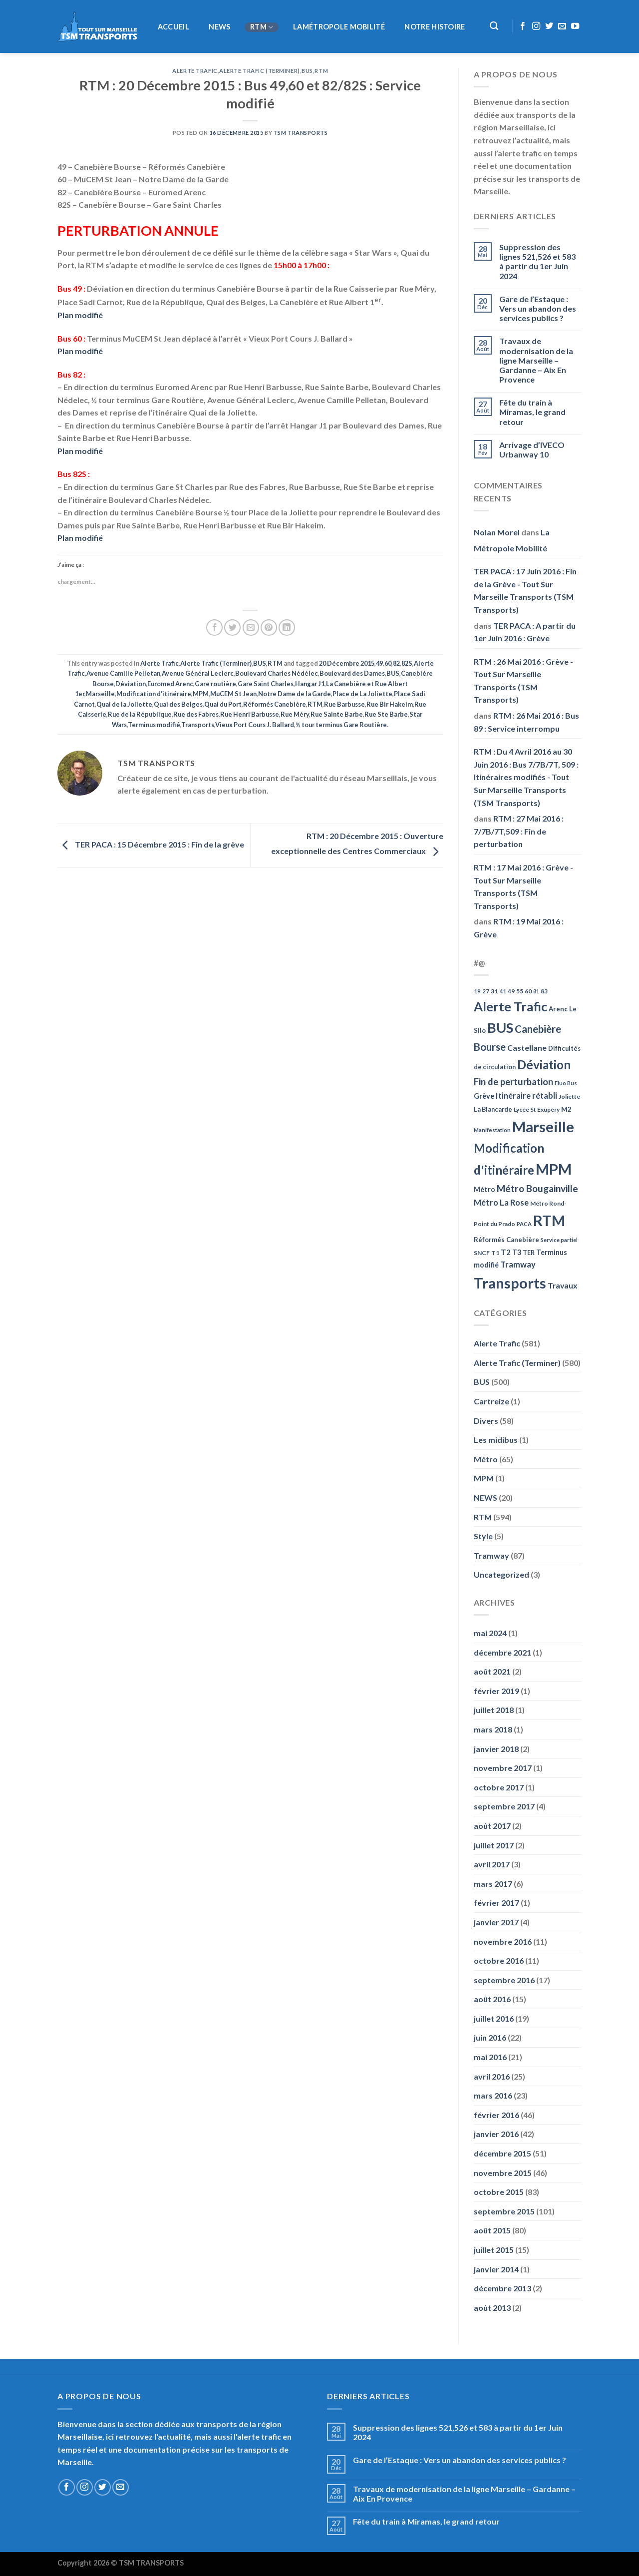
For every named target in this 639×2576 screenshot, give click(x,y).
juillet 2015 (494, 2249)
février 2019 (496, 1691)
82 (396, 663)
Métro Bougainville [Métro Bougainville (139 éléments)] (537, 1188)
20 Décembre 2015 (346, 663)
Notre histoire (434, 27)
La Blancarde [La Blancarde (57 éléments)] (493, 1109)
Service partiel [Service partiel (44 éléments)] (559, 1240)
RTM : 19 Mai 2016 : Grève (519, 927)
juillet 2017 (494, 1845)
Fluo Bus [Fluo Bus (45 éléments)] (566, 1083)
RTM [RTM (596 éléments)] (549, 1220)
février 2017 (496, 1902)
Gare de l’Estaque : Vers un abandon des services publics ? (537, 308)
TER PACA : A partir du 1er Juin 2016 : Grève (525, 632)
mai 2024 (490, 1633)
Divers (486, 1420)
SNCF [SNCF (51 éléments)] (482, 1253)
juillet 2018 (494, 1710)
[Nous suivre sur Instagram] (536, 26)
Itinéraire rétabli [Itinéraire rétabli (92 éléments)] (526, 1095)
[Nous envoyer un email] (562, 26)
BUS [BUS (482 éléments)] (500, 1027)
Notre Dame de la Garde (294, 694)
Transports (197, 725)
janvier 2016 (496, 2134)
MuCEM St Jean (233, 694)
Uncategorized (501, 1574)
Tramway (491, 1555)
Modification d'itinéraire (153, 694)
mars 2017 (493, 1883)
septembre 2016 (504, 1980)
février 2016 (496, 2115)
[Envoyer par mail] (251, 627)
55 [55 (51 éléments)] (519, 991)
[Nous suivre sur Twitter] (549, 26)
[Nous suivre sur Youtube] (575, 26)
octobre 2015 (499, 2191)
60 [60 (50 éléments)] (528, 991)
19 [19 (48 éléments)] (477, 991)
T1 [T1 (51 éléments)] (495, 1253)
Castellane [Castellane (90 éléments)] (527, 1047)
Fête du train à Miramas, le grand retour (532, 412)
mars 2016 (493, 2095)
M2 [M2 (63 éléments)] (566, 1109)
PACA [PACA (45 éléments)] (524, 1224)
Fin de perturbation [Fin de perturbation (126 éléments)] (513, 1081)
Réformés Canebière (274, 704)
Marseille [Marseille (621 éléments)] (543, 1126)
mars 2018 (493, 1729)
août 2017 (492, 1825)
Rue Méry (295, 714)
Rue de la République (140, 714)
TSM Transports (301, 132)
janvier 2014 (496, 2269)
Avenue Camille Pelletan (123, 673)
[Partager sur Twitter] (232, 627)
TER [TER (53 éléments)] (529, 1253)
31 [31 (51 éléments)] (494, 991)
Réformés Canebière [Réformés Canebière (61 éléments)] (506, 1240)
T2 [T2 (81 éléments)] (506, 1252)
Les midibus (496, 1439)
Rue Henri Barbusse (249, 714)
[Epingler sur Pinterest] (269, 627)
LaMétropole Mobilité (339, 27)
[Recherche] (494, 26)
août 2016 (492, 1999)
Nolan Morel (497, 532)
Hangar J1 (309, 684)
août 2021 (492, 1671)
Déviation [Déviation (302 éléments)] (544, 1064)
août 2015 (492, 2230)
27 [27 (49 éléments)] (485, 991)
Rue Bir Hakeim (389, 704)
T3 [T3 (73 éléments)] (516, 1252)
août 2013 (492, 2307)
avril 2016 (492, 2076)
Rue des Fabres (196, 714)
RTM (261, 27)
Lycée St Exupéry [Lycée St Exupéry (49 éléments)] (537, 1109)
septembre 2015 (504, 2211)
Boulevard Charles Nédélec (276, 673)
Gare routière (215, 684)
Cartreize (491, 1401)
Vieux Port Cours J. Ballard (254, 725)
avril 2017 (492, 1864)
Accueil (173, 27)
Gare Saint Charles (266, 684)
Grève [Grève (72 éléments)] (484, 1096)
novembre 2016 (503, 1941)
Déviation (130, 684)
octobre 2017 (499, 1787)
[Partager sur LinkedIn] (287, 627)
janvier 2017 (496, 1922)
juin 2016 (490, 2037)
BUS (307, 70)
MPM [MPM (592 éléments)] (554, 1169)
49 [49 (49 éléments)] (511, 991)
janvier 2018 (496, 1748)
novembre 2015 (503, 2172)
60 (387, 663)
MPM (201, 694)
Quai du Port (223, 704)
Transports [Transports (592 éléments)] (510, 1282)
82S (406, 663)
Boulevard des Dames (352, 673)
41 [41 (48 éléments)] (502, 991)
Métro (486, 1459)
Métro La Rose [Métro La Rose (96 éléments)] (501, 1203)
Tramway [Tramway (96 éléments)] (518, 1265)
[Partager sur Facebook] (214, 627)
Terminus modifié (154, 725)
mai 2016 (490, 2057)
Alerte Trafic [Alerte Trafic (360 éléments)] (510, 1006)
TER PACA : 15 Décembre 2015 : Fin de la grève (150, 844)
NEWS (219, 27)
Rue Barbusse (344, 704)
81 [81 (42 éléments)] (536, 991)
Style (483, 1536)
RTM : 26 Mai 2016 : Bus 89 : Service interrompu (526, 722)
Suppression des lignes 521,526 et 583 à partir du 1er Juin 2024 (537, 261)
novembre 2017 (503, 1767)
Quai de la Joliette (124, 704)
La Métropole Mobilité (512, 540)
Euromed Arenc (170, 684)
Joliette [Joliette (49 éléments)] (569, 1096)
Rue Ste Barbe (386, 714)
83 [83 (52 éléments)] (544, 991)
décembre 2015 (502, 2153)
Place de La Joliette (362, 694)
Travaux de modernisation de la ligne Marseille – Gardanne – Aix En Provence (536, 360)
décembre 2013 (502, 2288)
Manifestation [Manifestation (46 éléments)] (492, 1130)
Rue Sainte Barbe (337, 714)
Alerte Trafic (194, 70)
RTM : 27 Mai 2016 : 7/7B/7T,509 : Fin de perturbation (519, 831)
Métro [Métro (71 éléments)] (484, 1189)
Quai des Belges (178, 704)
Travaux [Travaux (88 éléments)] (563, 1285)
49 (379, 663)
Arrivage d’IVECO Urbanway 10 (532, 449)
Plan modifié (80, 315)
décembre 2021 (502, 1652)
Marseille (100, 694)
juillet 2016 (494, 2018)
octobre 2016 (499, 1960)
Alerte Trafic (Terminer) (259, 70)
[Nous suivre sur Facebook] (523, 26)
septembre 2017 (504, 1806)
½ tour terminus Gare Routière (341, 725)
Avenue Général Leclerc (198, 673)
